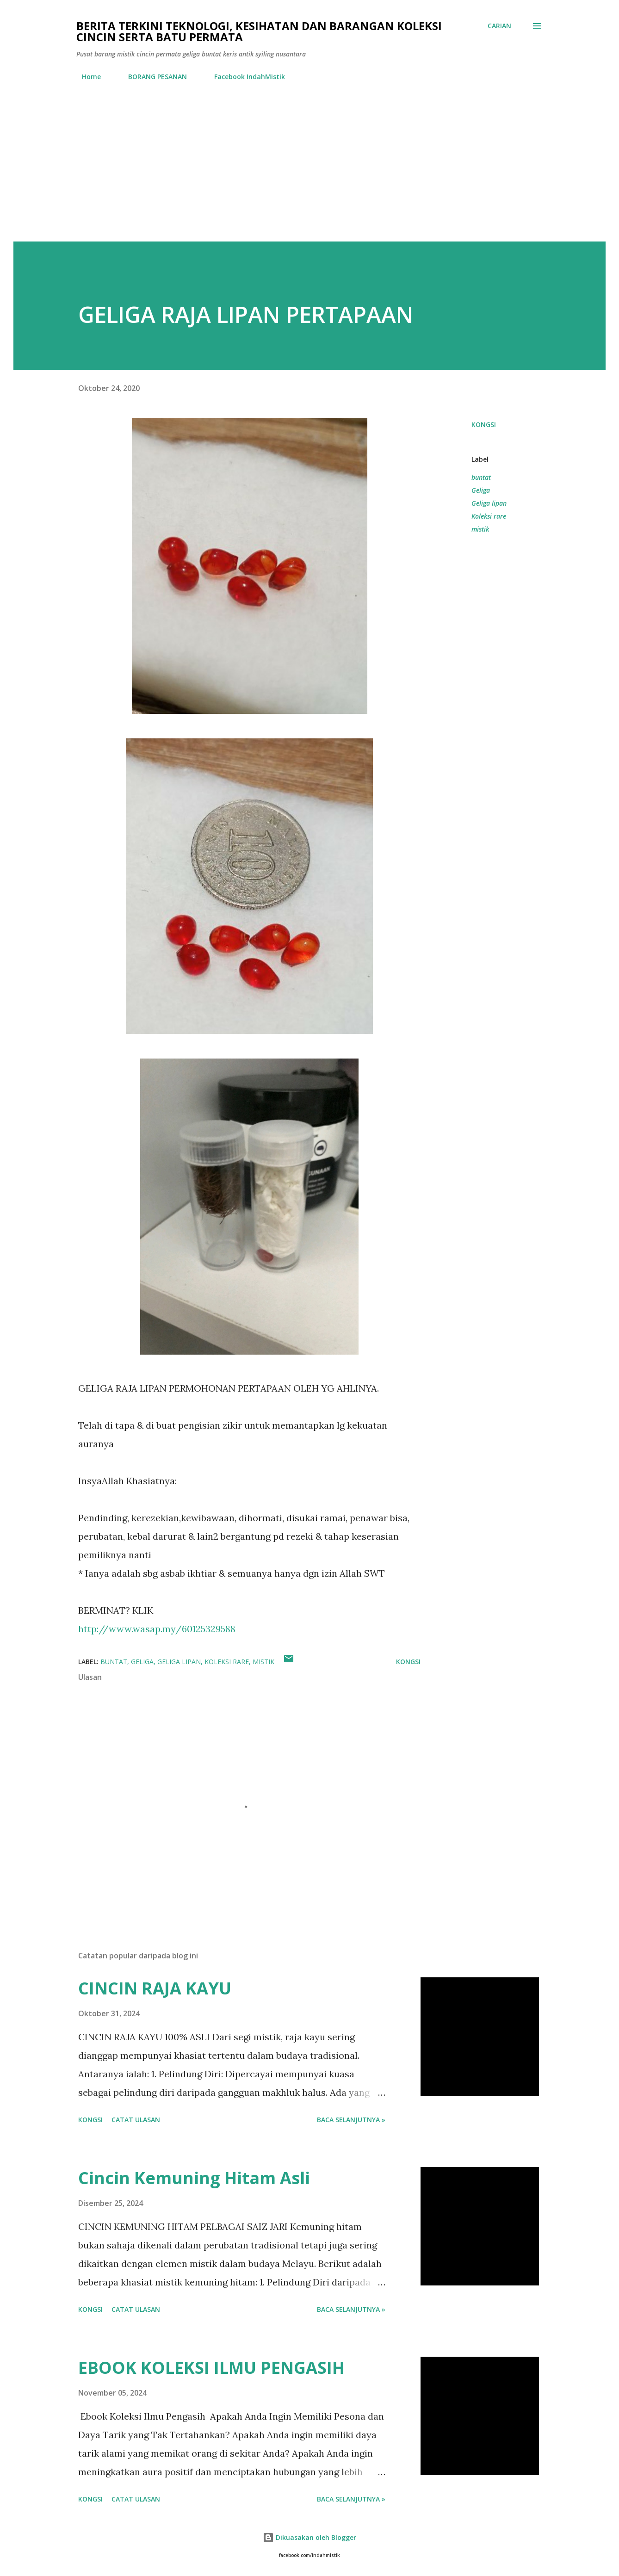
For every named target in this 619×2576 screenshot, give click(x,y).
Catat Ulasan (135, 2119)
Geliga (480, 490)
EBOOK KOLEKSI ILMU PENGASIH (211, 2367)
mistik (480, 529)
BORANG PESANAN (152, 76)
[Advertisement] (309, 172)
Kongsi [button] (483, 424)
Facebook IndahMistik (244, 76)
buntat (481, 477)
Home (85, 76)
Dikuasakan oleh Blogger (309, 2537)
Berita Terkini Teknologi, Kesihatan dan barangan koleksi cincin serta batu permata (259, 31)
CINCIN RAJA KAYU (154, 1988)
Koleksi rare (488, 516)
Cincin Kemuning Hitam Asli (194, 2178)
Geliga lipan (489, 503)
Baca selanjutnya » (351, 2119)
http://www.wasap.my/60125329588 (156, 1629)
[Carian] (499, 25)
